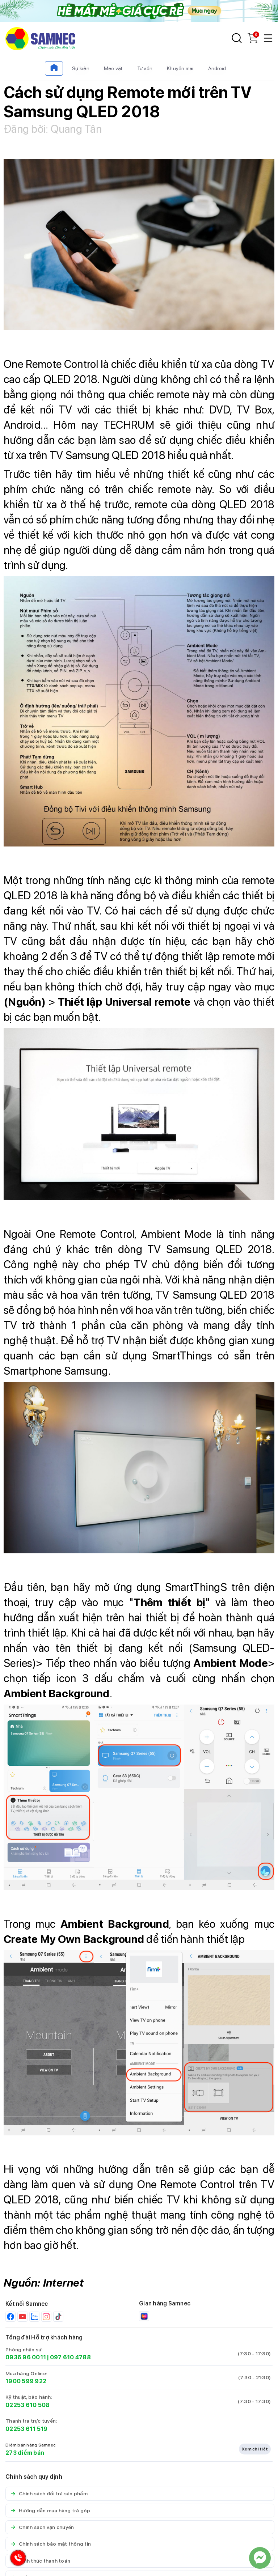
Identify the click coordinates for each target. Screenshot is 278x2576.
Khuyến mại (180, 68)
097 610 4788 (70, 2357)
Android (217, 68)
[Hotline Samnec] (16, 2559)
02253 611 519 (26, 2429)
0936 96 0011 (25, 2357)
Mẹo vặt (113, 68)
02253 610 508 (27, 2405)
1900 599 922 (25, 2381)
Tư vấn (145, 68)
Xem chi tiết (255, 2449)
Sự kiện (80, 68)
